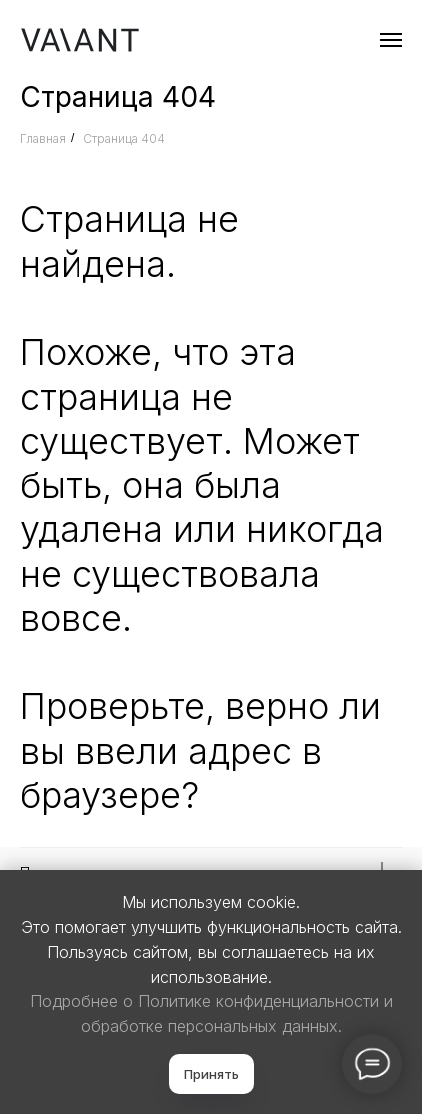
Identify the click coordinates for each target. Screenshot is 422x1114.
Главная (43, 138)
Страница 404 (124, 138)
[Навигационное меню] (391, 40)
